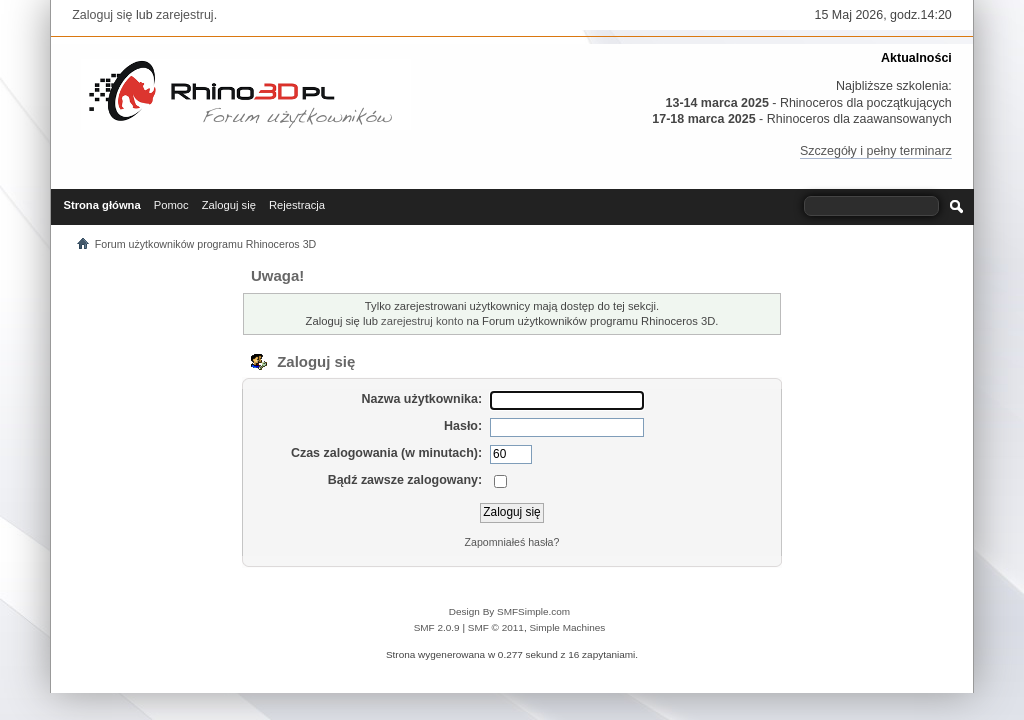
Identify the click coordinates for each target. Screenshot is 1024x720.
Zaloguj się (102, 15)
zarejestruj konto (422, 321)
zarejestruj (185, 15)
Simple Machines (567, 627)
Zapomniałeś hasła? (512, 542)
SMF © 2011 (496, 627)
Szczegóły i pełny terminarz (876, 151)
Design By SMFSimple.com (509, 611)
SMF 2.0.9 (437, 627)
